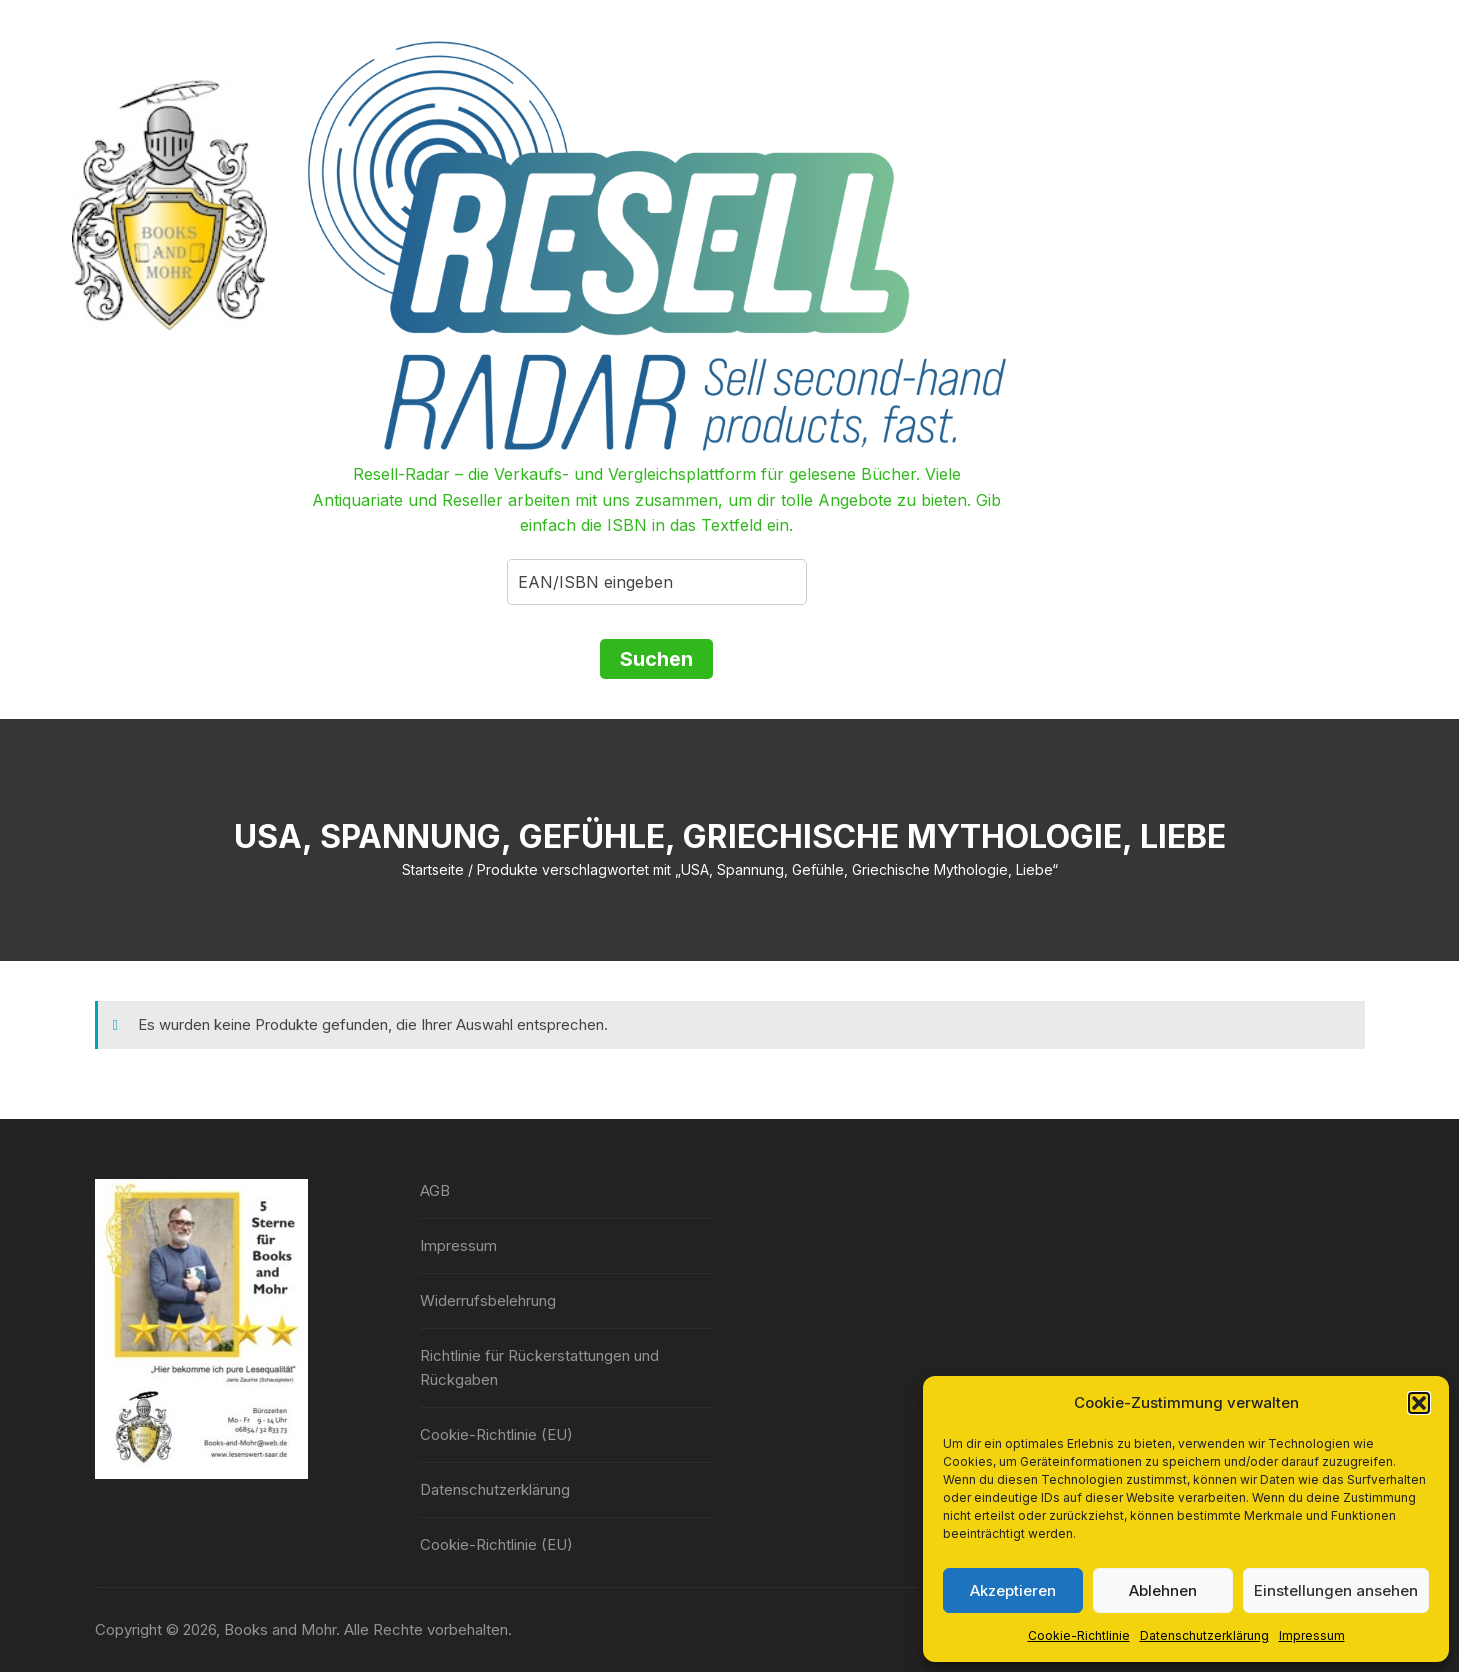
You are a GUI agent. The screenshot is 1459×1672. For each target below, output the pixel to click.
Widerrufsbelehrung (488, 1300)
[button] (1419, 1403)
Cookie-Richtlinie (1079, 1635)
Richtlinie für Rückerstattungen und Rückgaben (539, 1367)
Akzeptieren (1013, 1590)
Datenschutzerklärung (1204, 1635)
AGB (435, 1190)
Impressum (1312, 1635)
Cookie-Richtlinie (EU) (496, 1434)
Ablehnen (1163, 1590)
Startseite (433, 869)
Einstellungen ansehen (1336, 1590)
